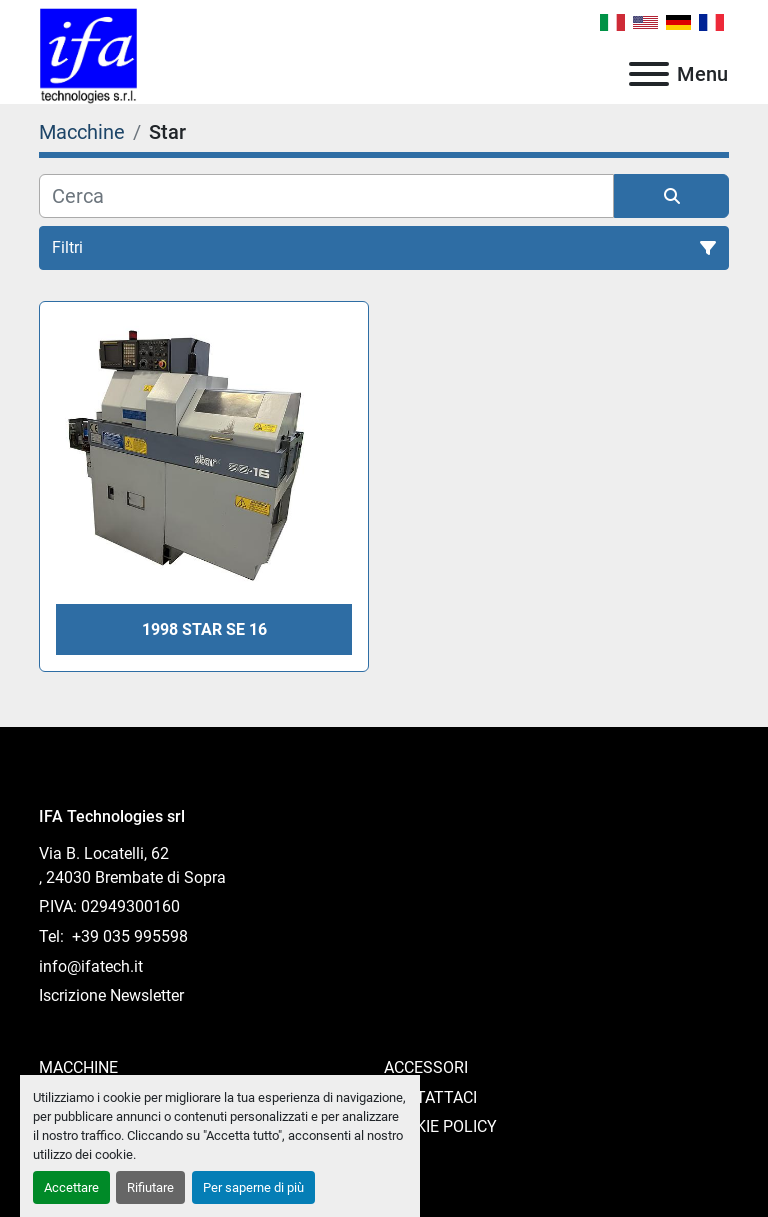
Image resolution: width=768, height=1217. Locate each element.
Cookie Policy (440, 1126)
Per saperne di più (253, 1187)
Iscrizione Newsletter (111, 995)
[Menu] (649, 74)
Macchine (78, 1067)
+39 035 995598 (128, 936)
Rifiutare (150, 1187)
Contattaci (430, 1097)
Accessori (426, 1067)
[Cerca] (326, 196)
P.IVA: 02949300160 (109, 906)
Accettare (71, 1187)
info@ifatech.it (91, 966)
